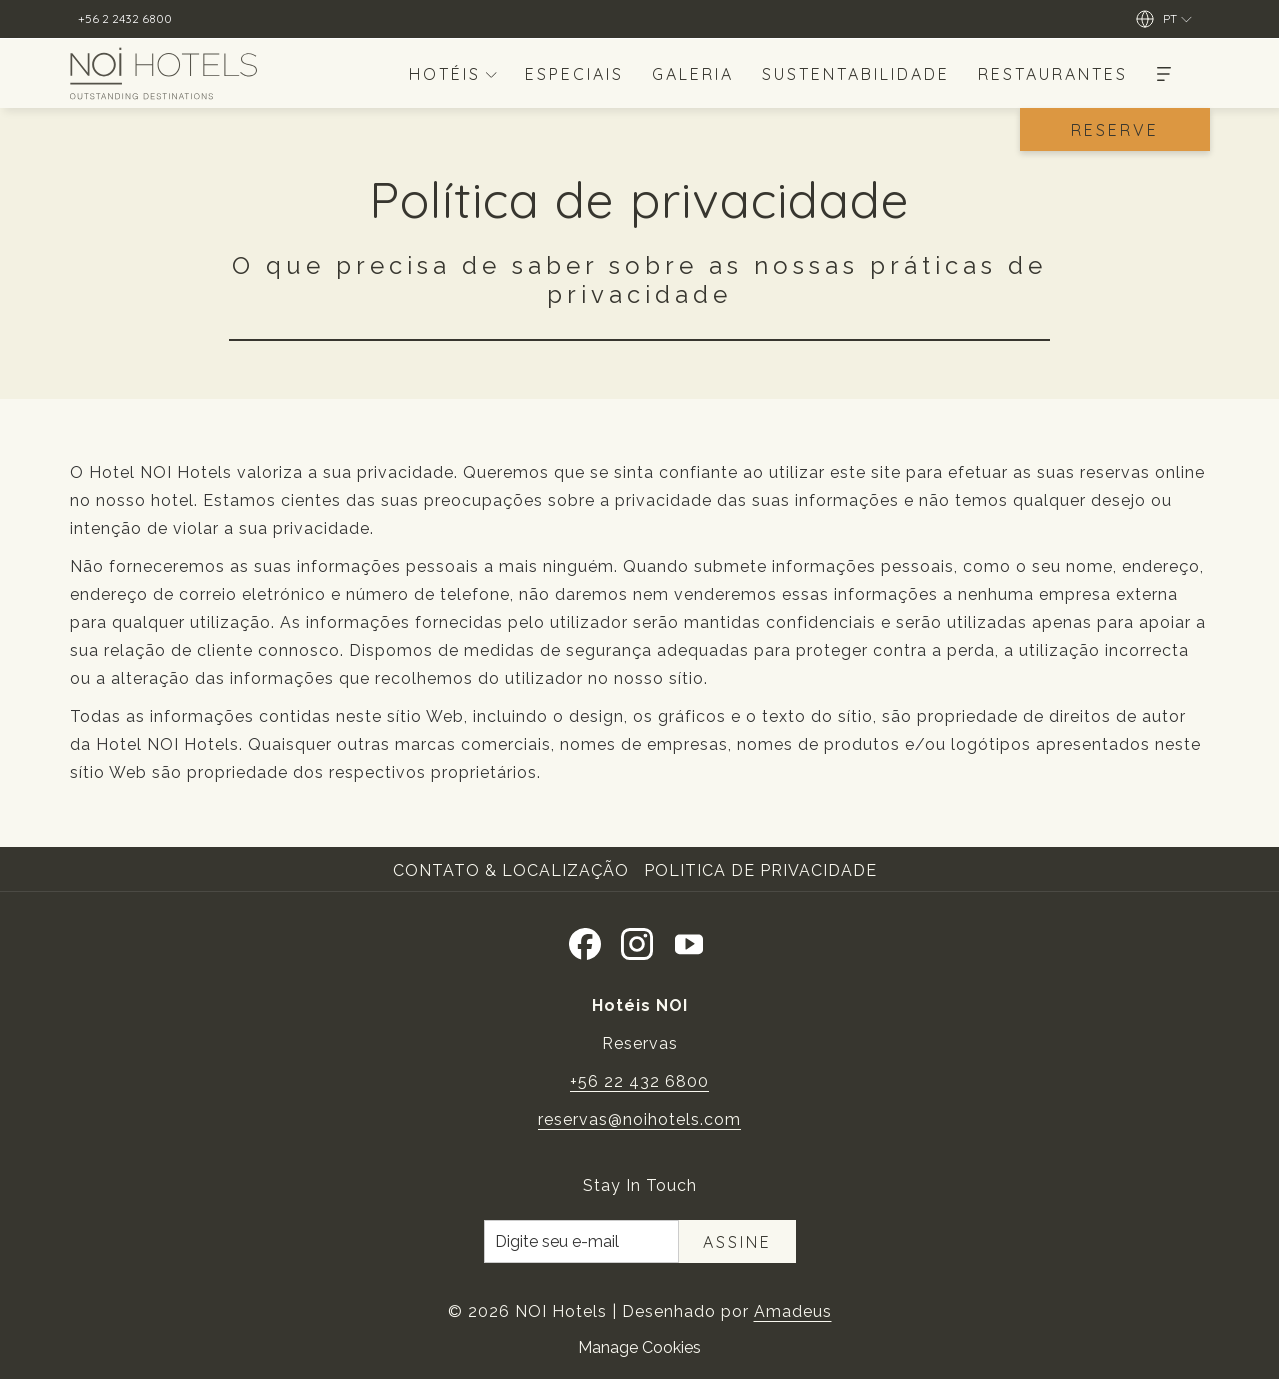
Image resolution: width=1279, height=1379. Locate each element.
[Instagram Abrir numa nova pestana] (637, 940)
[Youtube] (689, 940)
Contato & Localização (511, 870)
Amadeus (793, 1311)
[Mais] (1164, 73)
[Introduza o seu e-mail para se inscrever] (581, 1241)
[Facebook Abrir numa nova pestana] (585, 940)
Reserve (1115, 130)
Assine (737, 1242)
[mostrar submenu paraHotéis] (491, 73)
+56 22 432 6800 (639, 1081)
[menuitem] (440, 73)
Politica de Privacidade (760, 870)
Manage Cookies (639, 1347)
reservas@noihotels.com (639, 1119)
